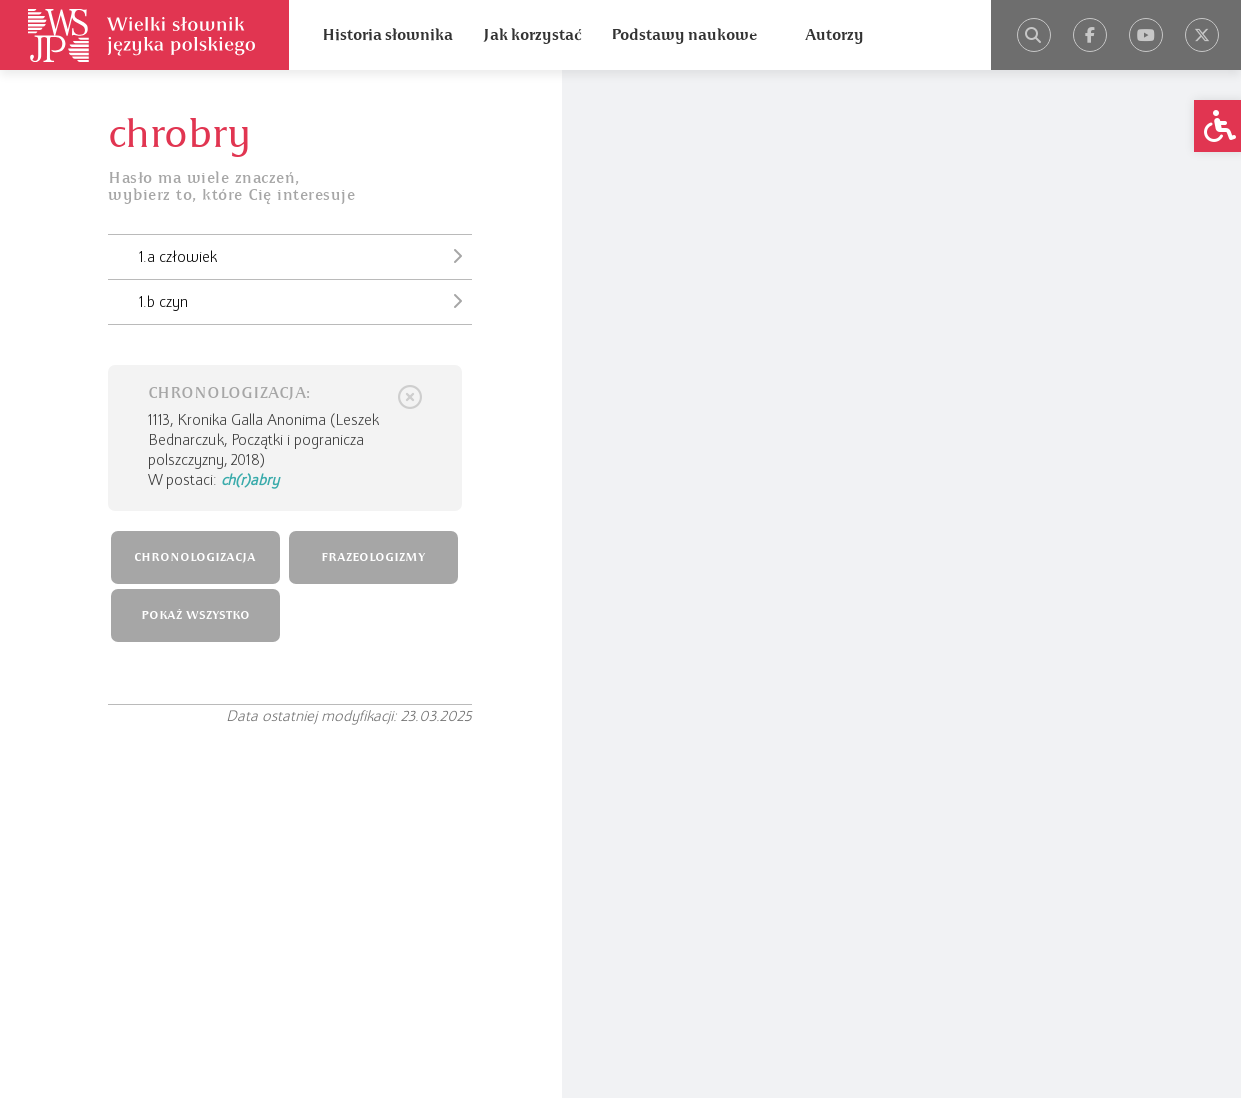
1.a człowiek (305, 256)
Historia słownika (387, 35)
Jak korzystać (532, 35)
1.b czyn (305, 301)
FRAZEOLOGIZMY (373, 557)
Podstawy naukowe (684, 35)
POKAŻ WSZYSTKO (195, 615)
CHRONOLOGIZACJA (195, 557)
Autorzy (834, 35)
